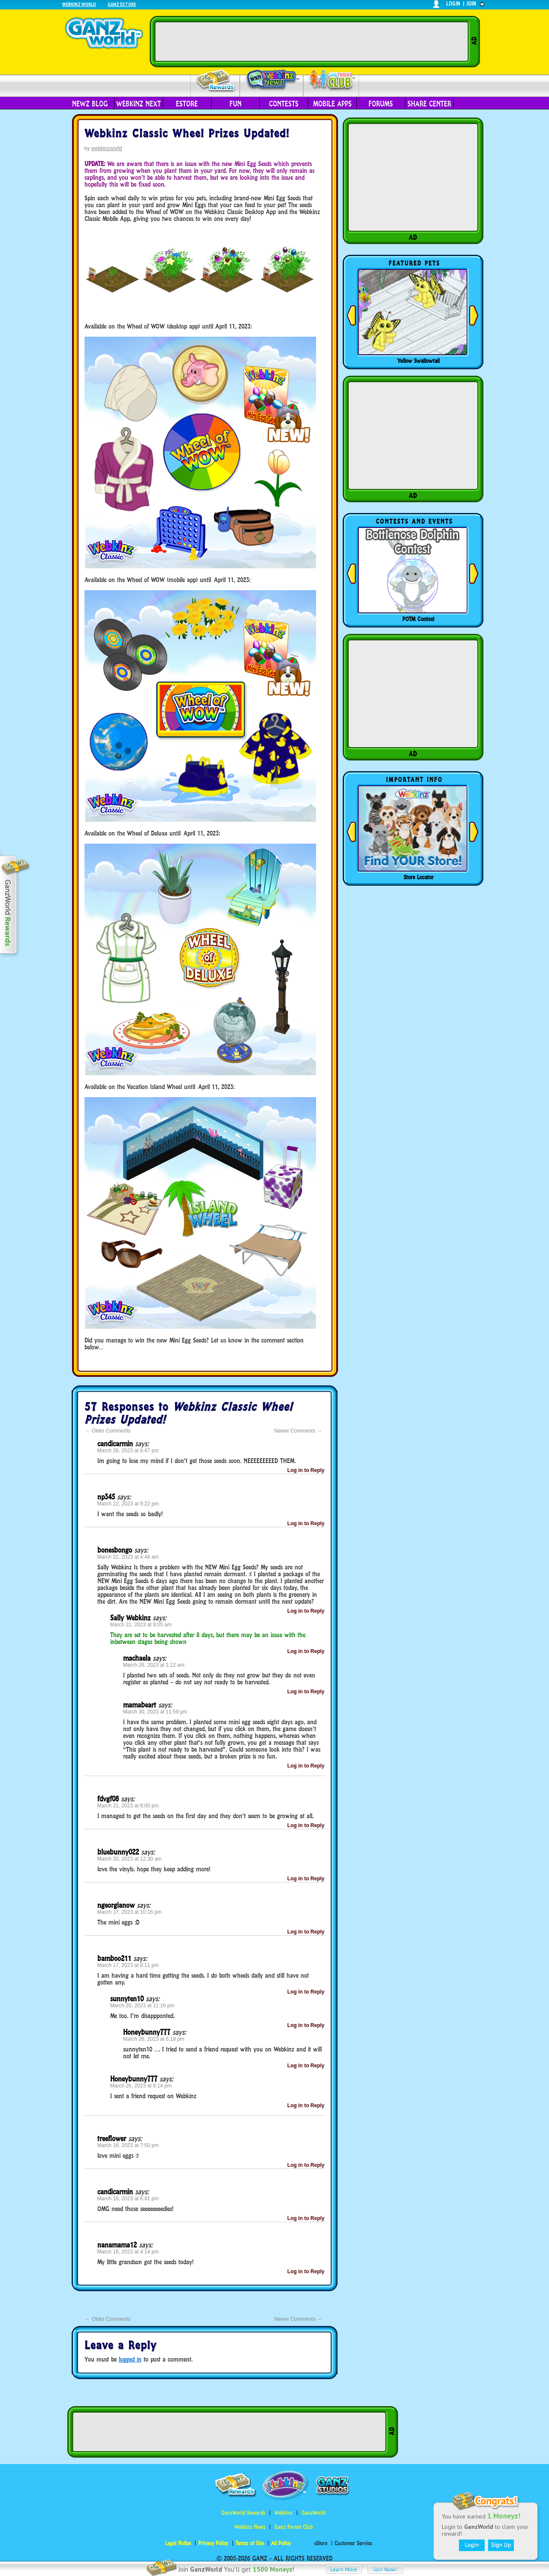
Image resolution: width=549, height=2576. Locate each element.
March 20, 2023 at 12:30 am (129, 1859)
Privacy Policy (213, 2543)
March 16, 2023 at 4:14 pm (128, 2252)
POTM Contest (418, 618)
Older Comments (108, 1431)
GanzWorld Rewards (243, 2513)
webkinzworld (106, 148)
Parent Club (331, 80)
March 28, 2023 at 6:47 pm (128, 1451)
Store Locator (419, 877)
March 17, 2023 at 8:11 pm (128, 1965)
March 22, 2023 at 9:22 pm (128, 1504)
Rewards (216, 81)
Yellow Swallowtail (418, 360)
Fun (235, 104)
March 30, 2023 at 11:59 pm (155, 1712)
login (453, 3)
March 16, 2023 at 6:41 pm (128, 2199)
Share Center (429, 104)
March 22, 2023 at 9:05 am (141, 1625)
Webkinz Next (138, 104)
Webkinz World (79, 4)
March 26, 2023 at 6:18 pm (153, 2039)
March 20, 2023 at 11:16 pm (142, 2006)
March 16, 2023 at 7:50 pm (128, 2145)
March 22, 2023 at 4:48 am (128, 1557)
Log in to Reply (306, 1470)
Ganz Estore (122, 4)
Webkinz (283, 2513)
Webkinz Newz (271, 80)
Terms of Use (249, 2543)
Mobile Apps (332, 104)
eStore (187, 104)
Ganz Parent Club (293, 2527)
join (471, 3)
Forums (380, 104)
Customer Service (353, 2543)
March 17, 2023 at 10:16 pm (129, 1912)
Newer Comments (298, 1431)
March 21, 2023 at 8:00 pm (128, 1806)
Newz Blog (90, 104)
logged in (130, 2359)
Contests (284, 104)
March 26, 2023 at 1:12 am (153, 1665)
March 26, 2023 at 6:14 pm (141, 2086)
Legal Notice (178, 2543)
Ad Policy (281, 2543)
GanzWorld (314, 2513)
